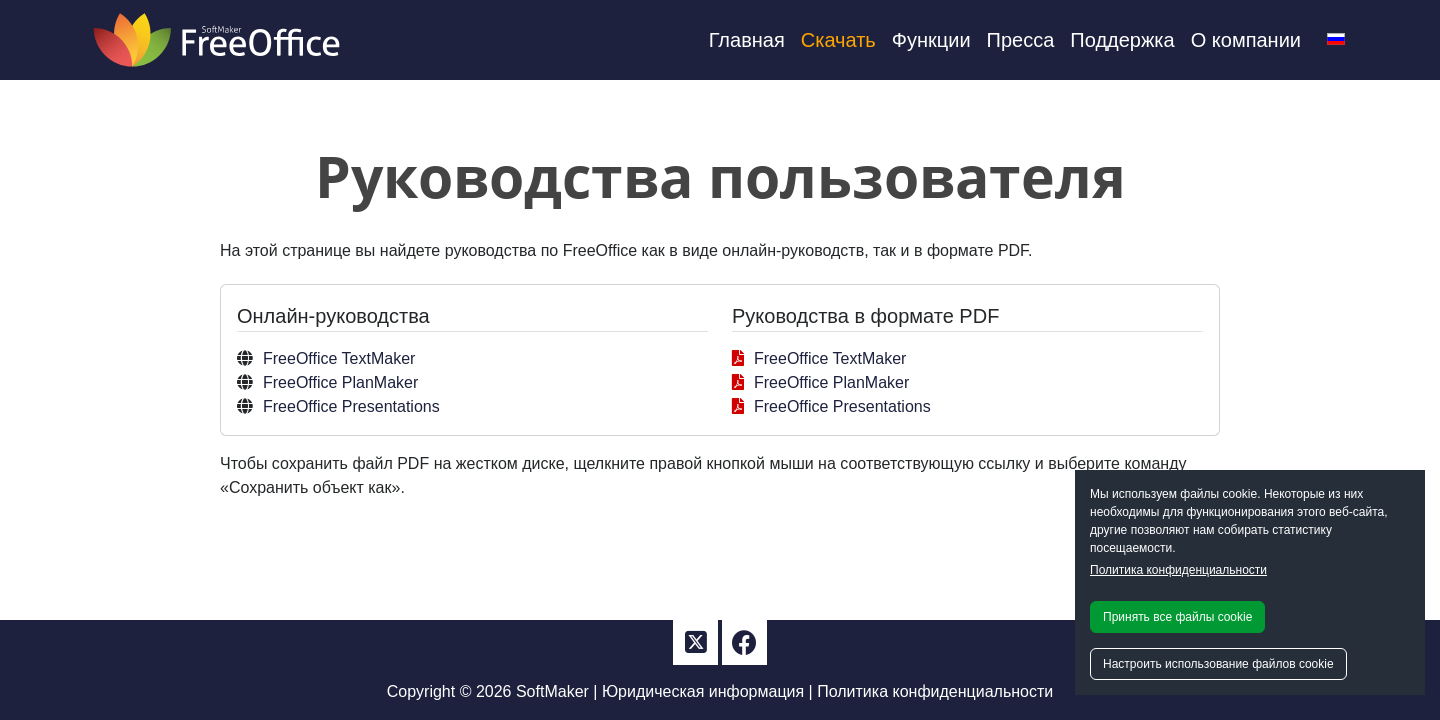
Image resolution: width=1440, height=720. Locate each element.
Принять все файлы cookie (1177, 617)
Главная (747, 40)
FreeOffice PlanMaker (340, 382)
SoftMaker (552, 691)
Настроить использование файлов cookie (1218, 664)
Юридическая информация (703, 691)
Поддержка (1122, 40)
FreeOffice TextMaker (339, 358)
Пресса (1021, 40)
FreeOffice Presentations (351, 406)
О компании (1246, 40)
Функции (931, 40)
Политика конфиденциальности (1178, 570)
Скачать (838, 40)
